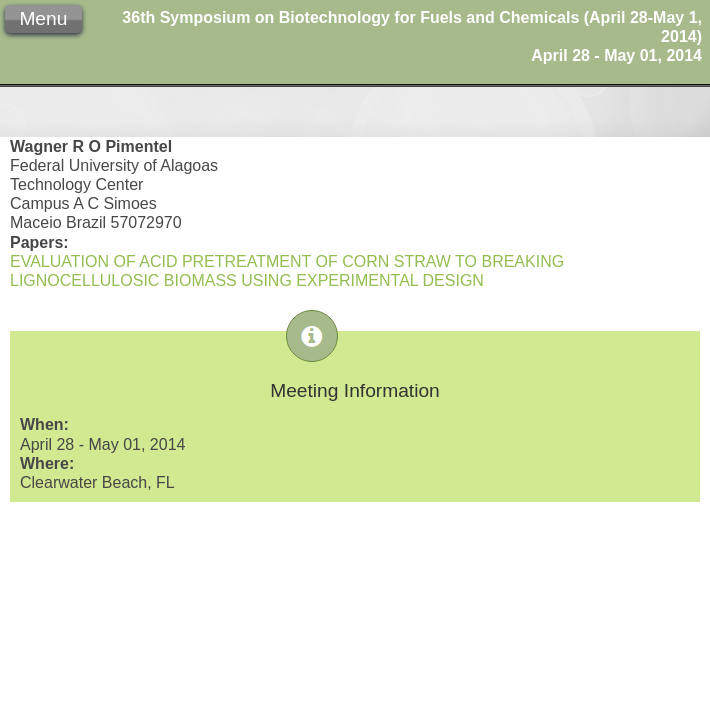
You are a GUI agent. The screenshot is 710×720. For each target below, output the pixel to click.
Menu (43, 18)
